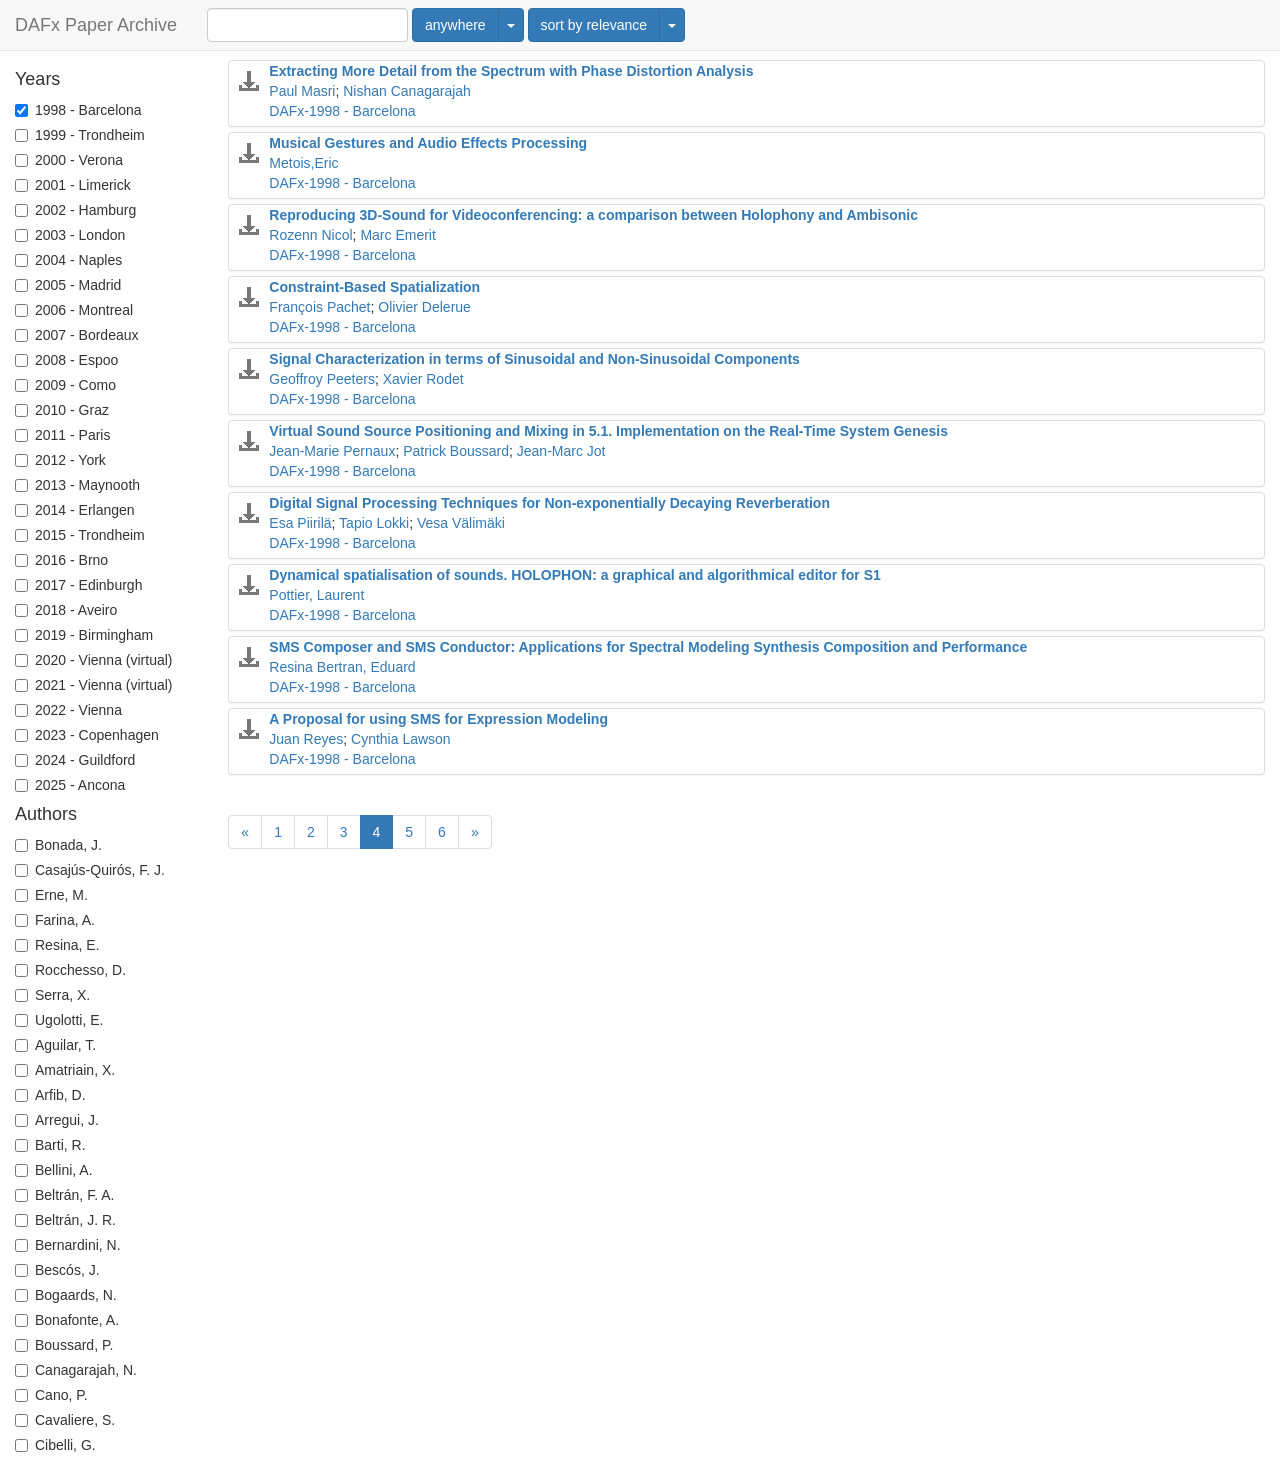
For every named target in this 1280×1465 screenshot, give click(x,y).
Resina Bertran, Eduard (342, 667)
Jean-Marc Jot (561, 451)
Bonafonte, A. (67, 1320)
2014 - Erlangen (75, 510)
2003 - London (70, 235)
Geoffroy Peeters (322, 379)
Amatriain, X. (65, 1070)
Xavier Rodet (423, 379)
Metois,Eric (303, 163)
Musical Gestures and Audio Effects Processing (428, 143)
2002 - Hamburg (75, 210)
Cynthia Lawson (401, 739)
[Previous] (245, 832)
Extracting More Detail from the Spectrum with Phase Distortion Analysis (511, 71)
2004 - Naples (68, 260)
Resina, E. (57, 945)
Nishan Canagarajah (407, 91)
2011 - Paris (62, 435)
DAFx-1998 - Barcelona (342, 111)
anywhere (455, 25)
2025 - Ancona (70, 785)
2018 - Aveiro (66, 610)
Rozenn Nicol (310, 235)
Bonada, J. (58, 845)
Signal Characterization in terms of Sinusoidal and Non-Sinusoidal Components (534, 359)
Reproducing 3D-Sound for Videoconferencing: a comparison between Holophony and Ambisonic (593, 215)
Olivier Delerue (424, 307)
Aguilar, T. (55, 1045)
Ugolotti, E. (59, 1020)
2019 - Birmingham (84, 635)
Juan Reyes (306, 739)
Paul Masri (302, 91)
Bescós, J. (57, 1270)
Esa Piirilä (300, 523)
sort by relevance (594, 25)
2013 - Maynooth (77, 485)
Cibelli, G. (55, 1445)
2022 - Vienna (68, 710)
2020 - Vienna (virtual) (93, 660)
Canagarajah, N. (76, 1370)
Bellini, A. (54, 1170)
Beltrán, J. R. (65, 1220)
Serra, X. (52, 995)
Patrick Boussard (456, 451)
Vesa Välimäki (461, 523)
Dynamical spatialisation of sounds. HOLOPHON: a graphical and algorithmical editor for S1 (574, 575)
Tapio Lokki (374, 523)
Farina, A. (55, 920)
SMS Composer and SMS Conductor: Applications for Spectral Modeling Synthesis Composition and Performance (648, 647)
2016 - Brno (61, 560)
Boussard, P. (64, 1345)
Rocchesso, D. (70, 970)
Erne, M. (51, 895)
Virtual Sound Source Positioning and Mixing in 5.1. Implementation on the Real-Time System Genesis (608, 431)
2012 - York (60, 460)
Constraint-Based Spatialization (374, 287)
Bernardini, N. (68, 1245)
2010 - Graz (62, 410)
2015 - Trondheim (80, 535)
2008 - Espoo (66, 360)
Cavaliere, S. (65, 1420)
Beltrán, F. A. (64, 1195)
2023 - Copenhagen (87, 735)
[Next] (475, 832)
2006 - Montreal (74, 310)
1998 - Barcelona (78, 110)
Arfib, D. (50, 1095)
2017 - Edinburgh (78, 585)
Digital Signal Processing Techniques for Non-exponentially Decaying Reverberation (549, 503)
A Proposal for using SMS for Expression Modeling (438, 719)
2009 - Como (65, 385)
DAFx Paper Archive (96, 25)
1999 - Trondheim (80, 135)
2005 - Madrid (68, 285)
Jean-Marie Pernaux (332, 451)
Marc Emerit (397, 235)
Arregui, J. (57, 1120)
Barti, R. (50, 1145)
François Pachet (319, 307)
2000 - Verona (69, 160)
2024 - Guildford (75, 760)
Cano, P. (51, 1395)
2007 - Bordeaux (77, 335)
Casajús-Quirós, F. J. (90, 870)
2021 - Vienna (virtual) (93, 685)
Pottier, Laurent (316, 595)
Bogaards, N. (66, 1295)
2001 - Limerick (73, 185)
